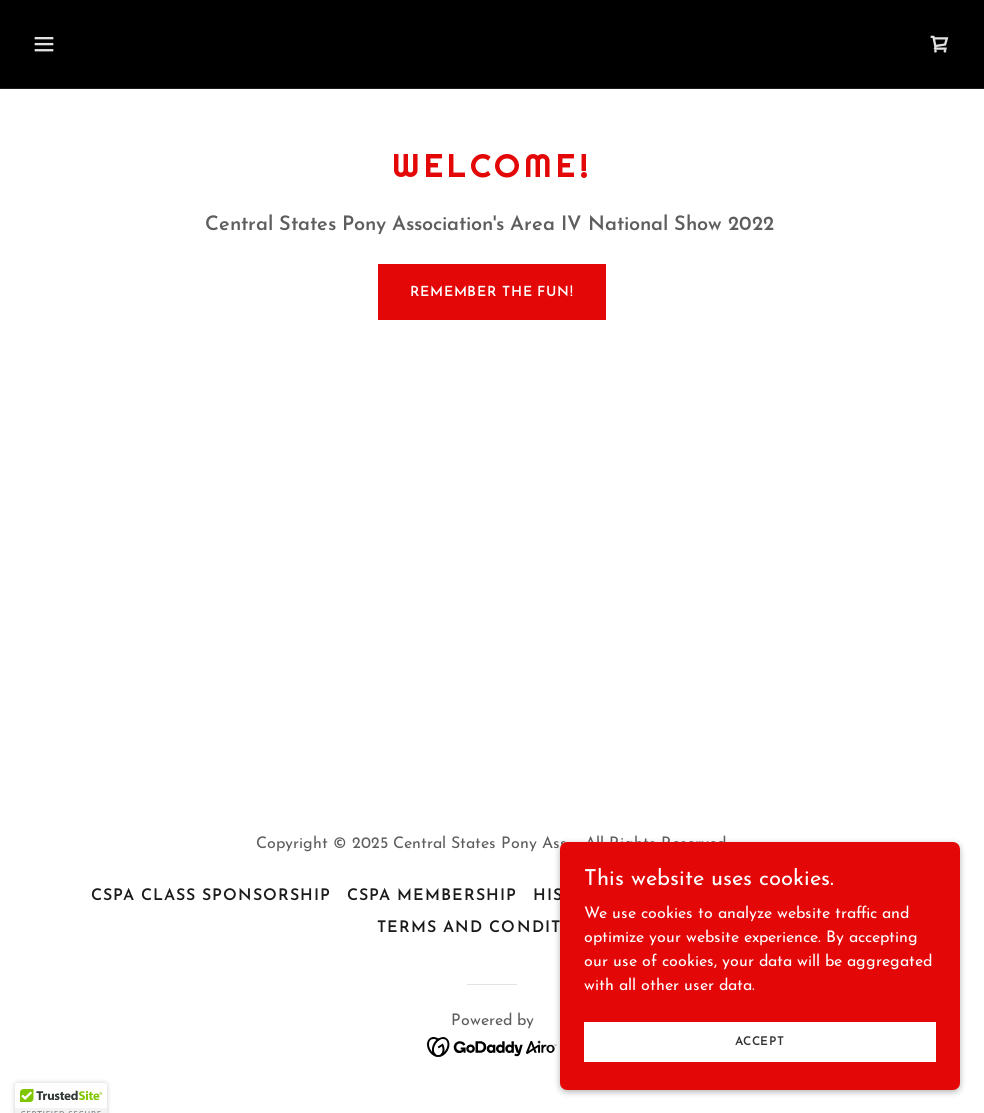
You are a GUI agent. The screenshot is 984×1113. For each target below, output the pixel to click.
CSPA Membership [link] (432, 896)
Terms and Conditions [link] (491, 928)
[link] (940, 44)
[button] (131, 44)
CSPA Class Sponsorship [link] (211, 896)
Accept (760, 1055)
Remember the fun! (492, 292)
